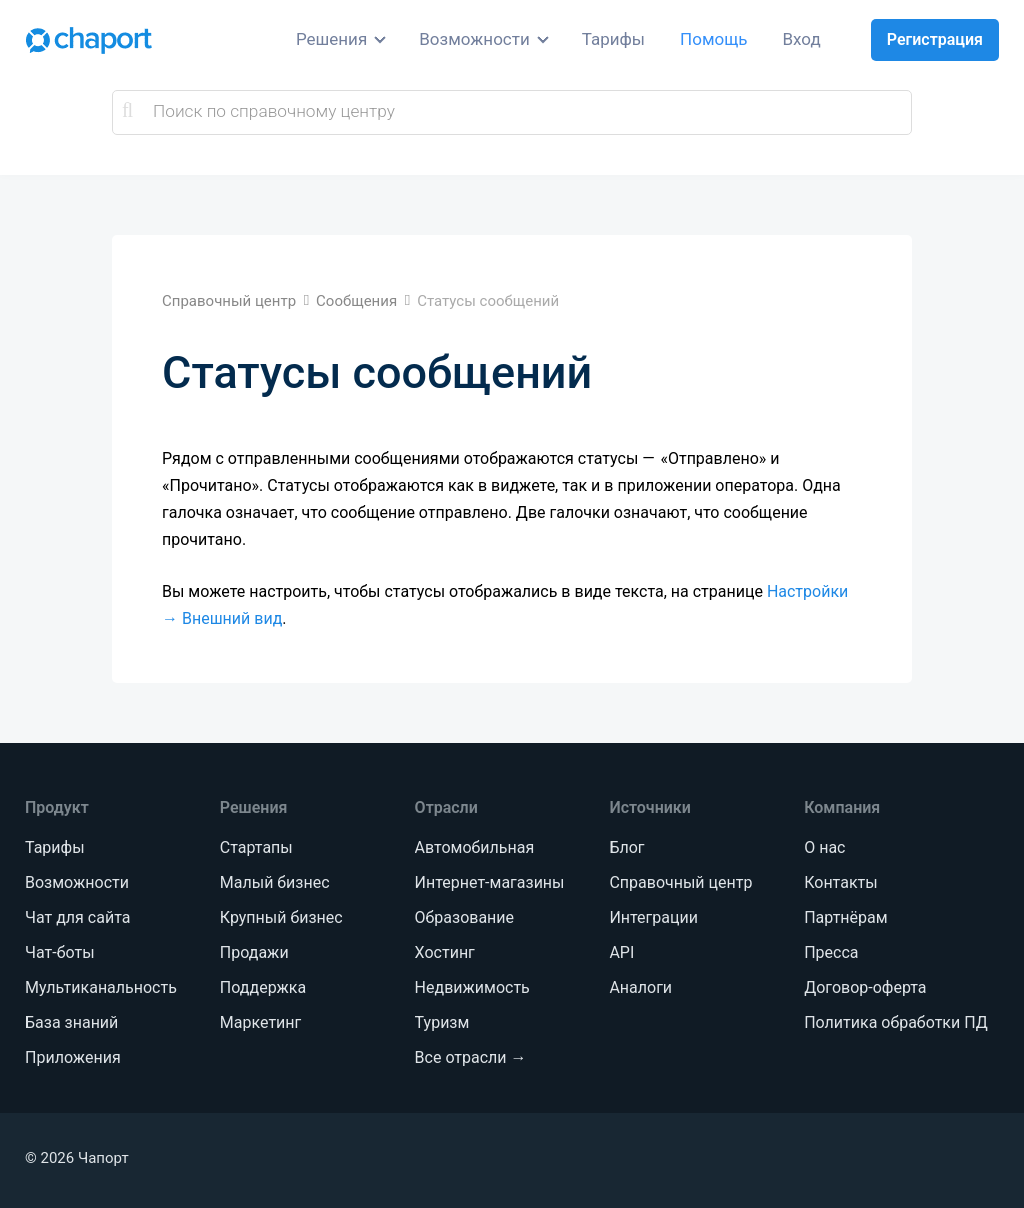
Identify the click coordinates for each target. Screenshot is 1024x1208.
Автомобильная (475, 847)
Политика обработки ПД (895, 1022)
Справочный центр (680, 882)
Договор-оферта (865, 987)
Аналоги (640, 987)
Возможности (474, 39)
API (621, 952)
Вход (802, 39)
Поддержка (263, 987)
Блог (626, 847)
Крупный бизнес (281, 917)
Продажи (254, 952)
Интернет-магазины (490, 882)
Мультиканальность (101, 987)
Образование (464, 917)
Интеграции (653, 917)
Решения (331, 39)
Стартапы (256, 847)
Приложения (73, 1057)
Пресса (831, 952)
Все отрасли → (471, 1057)
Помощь (713, 39)
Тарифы (613, 39)
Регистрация (935, 39)
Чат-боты (60, 952)
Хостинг (445, 952)
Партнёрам (845, 917)
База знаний (71, 1022)
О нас (824, 847)
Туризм (442, 1022)
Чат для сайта (77, 917)
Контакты (840, 882)
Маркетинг (260, 1022)
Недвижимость (472, 987)
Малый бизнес (275, 882)
